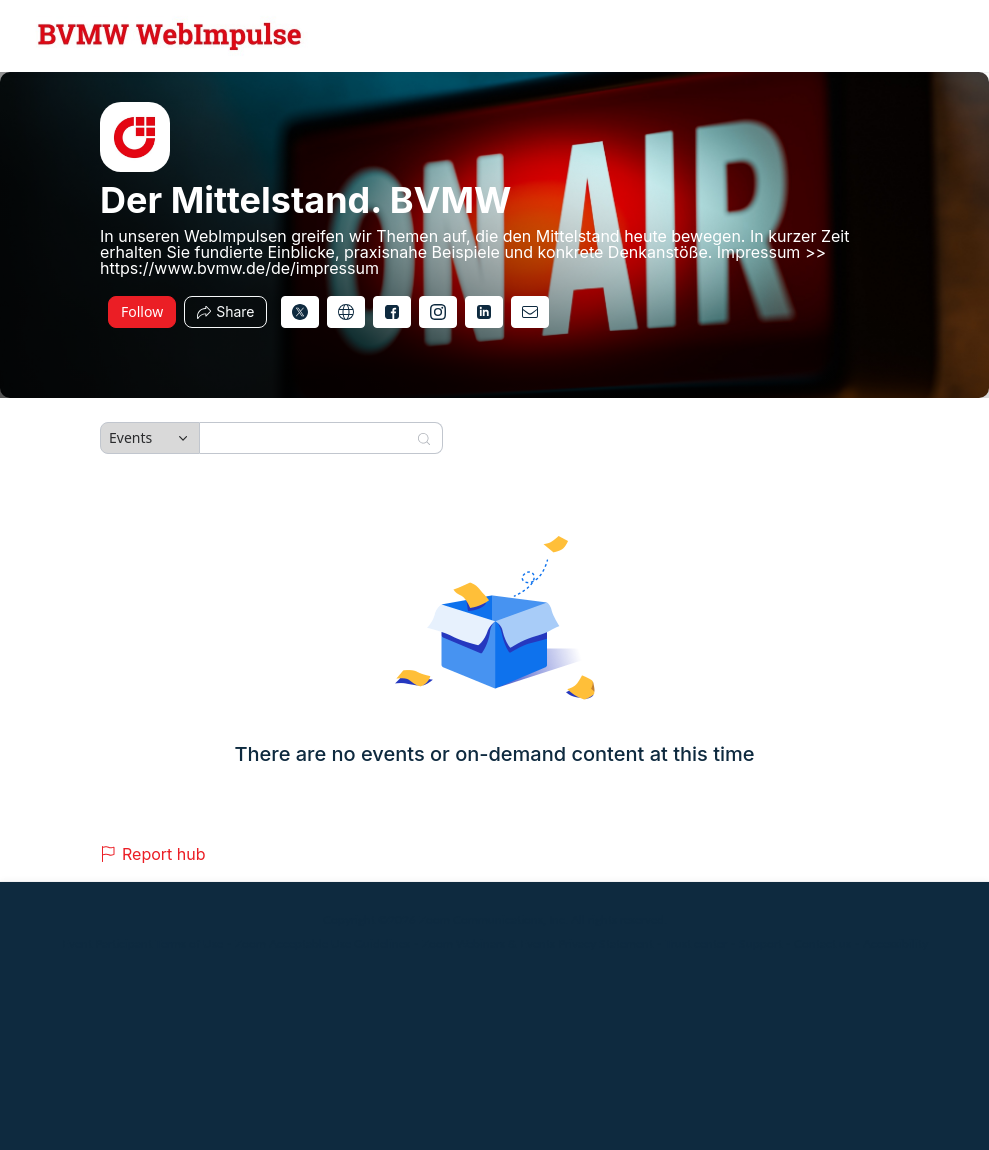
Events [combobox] (130, 437)
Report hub (153, 854)
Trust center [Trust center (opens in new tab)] (696, 943)
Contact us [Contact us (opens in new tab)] (822, 943)
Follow (142, 311)
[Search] (308, 438)
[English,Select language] (916, 36)
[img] (135, 137)
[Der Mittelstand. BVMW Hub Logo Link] (170, 36)
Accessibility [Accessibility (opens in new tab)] (895, 943)
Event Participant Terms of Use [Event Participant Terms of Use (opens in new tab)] (142, 943)
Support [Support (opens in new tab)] (760, 943)
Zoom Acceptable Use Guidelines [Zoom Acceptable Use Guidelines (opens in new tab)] (322, 943)
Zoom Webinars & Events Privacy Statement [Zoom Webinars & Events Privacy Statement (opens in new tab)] (537, 943)
